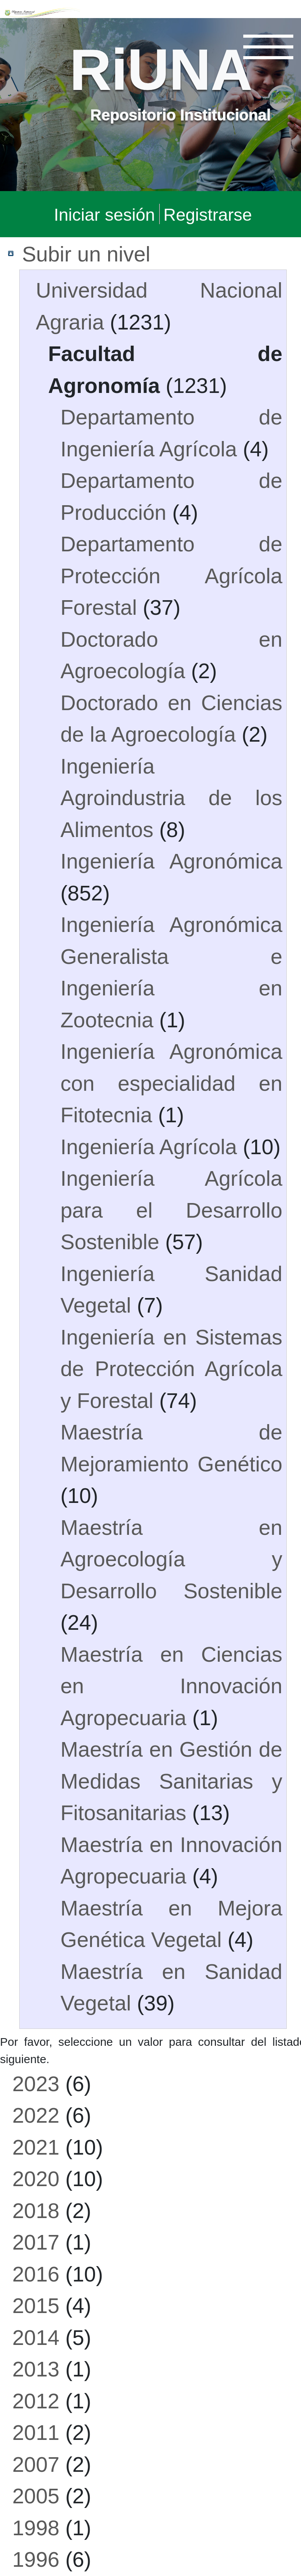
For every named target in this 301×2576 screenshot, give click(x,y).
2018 (35, 2210)
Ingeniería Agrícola (148, 1146)
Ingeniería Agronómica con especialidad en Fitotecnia (171, 1082)
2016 (35, 2273)
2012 (35, 2400)
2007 (35, 2463)
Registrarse (208, 214)
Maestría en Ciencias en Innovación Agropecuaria (171, 1685)
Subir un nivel (86, 253)
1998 (35, 2527)
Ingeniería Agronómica (171, 860)
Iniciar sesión (104, 214)
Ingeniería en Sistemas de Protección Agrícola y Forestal (171, 1368)
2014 (35, 2337)
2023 (35, 2083)
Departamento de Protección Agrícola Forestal (171, 575)
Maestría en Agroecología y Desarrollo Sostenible (171, 1558)
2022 (35, 2114)
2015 (35, 2305)
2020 (35, 2178)
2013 (35, 2368)
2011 (35, 2432)
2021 (35, 2146)
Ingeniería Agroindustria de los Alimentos (171, 797)
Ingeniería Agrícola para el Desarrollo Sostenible (171, 1209)
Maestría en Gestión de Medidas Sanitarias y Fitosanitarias (171, 1780)
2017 (35, 2241)
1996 (35, 2558)
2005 (35, 2495)
